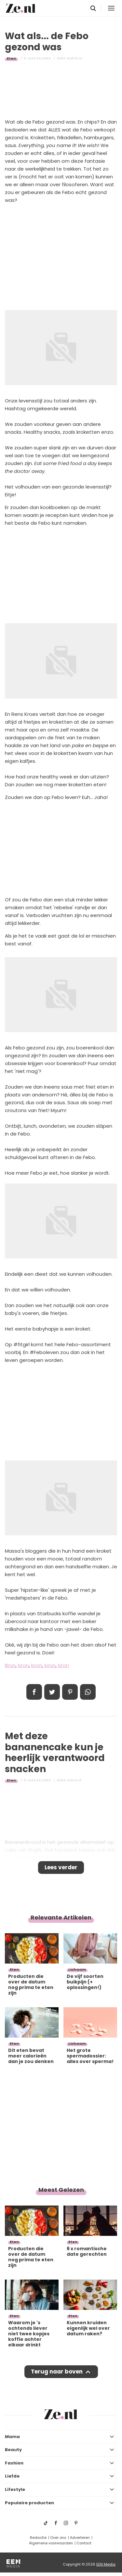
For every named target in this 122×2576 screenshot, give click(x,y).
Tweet (52, 1692)
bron (23, 1665)
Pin (70, 1692)
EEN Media (105, 2564)
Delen (34, 1692)
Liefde (12, 2476)
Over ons (58, 2537)
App (88, 1692)
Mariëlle (74, 58)
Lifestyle (15, 2489)
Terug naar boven (57, 2371)
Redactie (38, 2537)
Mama (12, 2436)
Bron (10, 1665)
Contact (83, 2543)
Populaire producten (29, 2503)
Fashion (14, 2463)
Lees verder (61, 1867)
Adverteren (80, 2537)
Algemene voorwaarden (51, 2543)
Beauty (13, 2450)
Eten (11, 58)
